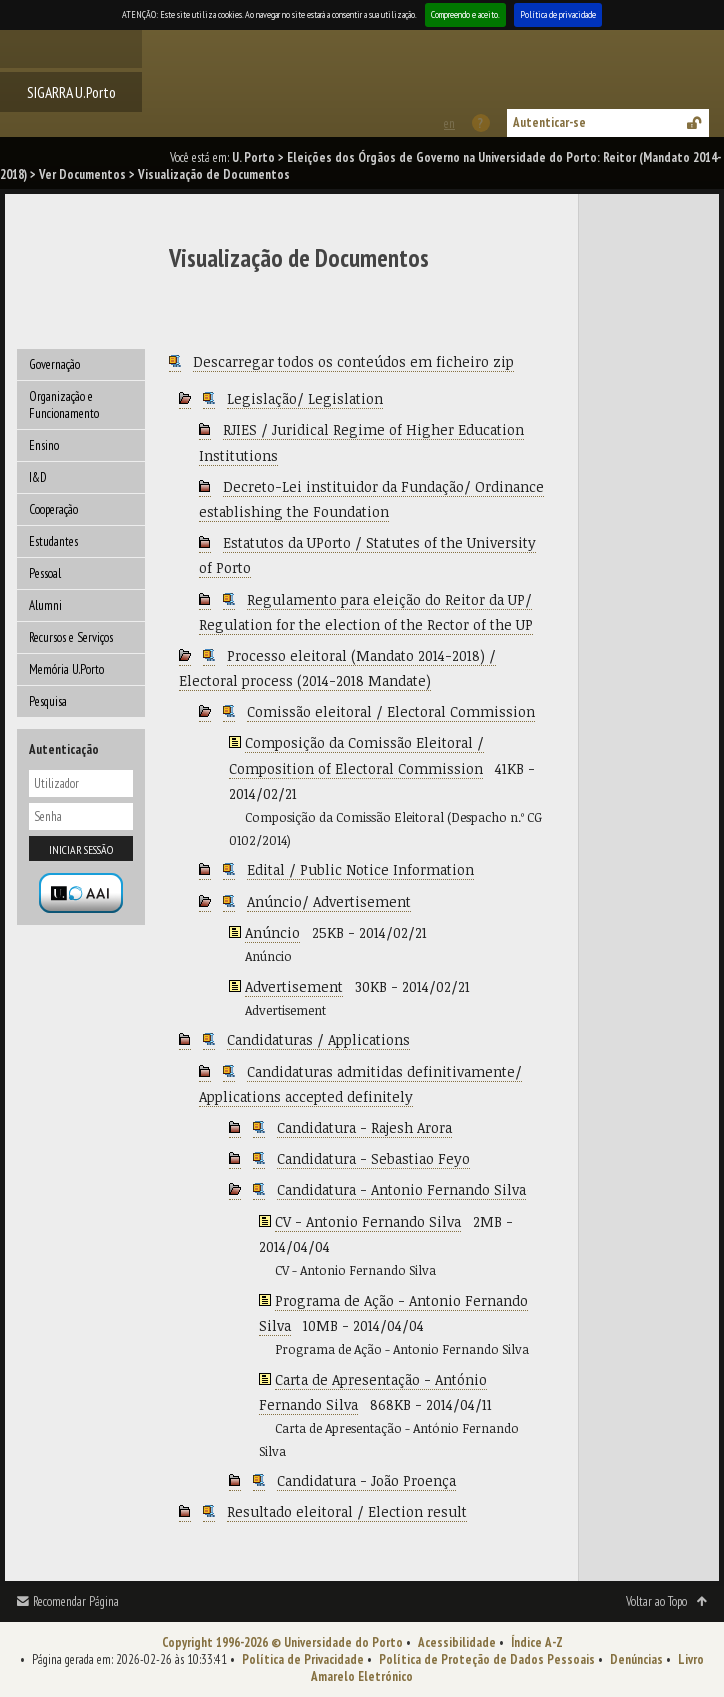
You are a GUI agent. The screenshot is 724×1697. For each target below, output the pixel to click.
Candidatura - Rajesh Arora (364, 1127)
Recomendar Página (76, 1601)
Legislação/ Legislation (305, 398)
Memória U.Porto (66, 669)
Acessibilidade (457, 1642)
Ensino (44, 445)
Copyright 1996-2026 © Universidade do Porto (282, 1642)
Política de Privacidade (303, 1659)
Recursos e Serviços (71, 637)
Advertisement (294, 986)
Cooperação (53, 509)
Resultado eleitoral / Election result (347, 1511)
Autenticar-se (549, 122)
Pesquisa (48, 701)
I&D (38, 477)
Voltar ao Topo (656, 1601)
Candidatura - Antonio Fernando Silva (401, 1189)
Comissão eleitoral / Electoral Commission (391, 711)
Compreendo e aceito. (465, 14)
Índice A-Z (537, 1642)
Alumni (45, 605)
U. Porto (253, 157)
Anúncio (272, 932)
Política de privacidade (558, 14)
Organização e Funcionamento (64, 405)
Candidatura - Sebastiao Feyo (373, 1158)
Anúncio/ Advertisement (329, 901)
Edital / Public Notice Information (360, 869)
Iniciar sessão (81, 849)
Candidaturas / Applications (318, 1039)
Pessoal (45, 573)
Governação (54, 364)
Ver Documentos (82, 174)
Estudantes (53, 541)
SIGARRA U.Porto (71, 92)
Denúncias (636, 1659)
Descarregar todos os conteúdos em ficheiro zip (353, 361)
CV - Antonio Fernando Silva (368, 1221)
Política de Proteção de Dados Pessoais (487, 1659)
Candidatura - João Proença (366, 1480)
